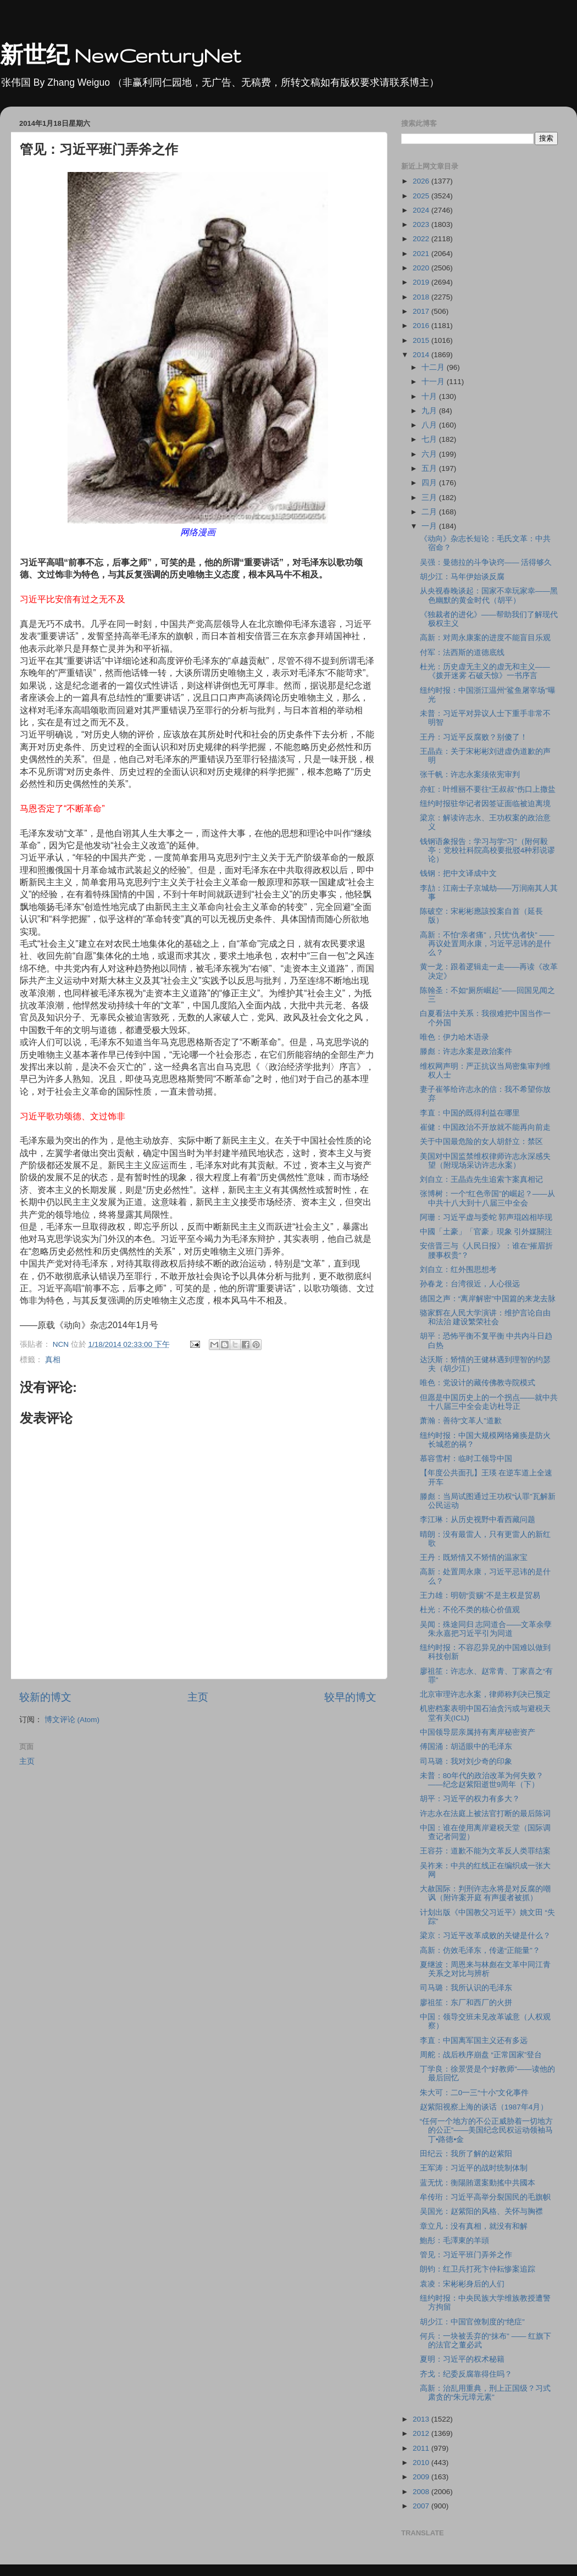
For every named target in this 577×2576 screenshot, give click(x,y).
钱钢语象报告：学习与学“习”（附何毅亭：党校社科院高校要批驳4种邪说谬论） (488, 850)
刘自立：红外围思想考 (458, 1269)
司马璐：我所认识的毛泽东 (466, 1988)
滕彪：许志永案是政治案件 (466, 1051)
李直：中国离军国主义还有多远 (474, 2040)
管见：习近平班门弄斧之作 (466, 2255)
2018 (422, 297)
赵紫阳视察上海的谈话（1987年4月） (484, 2107)
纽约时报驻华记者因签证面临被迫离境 (485, 804)
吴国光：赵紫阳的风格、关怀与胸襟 (481, 2211)
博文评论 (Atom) (72, 1720)
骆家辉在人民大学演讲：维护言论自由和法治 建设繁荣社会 (485, 1317)
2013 (422, 2419)
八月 (430, 425)
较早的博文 (350, 1697)
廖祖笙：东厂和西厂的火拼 (466, 2002)
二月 (430, 512)
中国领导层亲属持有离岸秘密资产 (477, 1732)
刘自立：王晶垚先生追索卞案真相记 (481, 1179)
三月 (430, 497)
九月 (430, 411)
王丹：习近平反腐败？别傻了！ (474, 737)
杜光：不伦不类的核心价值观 (470, 1610)
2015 (422, 340)
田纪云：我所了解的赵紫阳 (466, 2154)
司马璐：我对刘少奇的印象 (466, 1761)
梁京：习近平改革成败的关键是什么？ (485, 1935)
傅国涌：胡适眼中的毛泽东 (466, 1746)
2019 (422, 282)
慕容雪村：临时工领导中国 (466, 1458)
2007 (422, 2506)
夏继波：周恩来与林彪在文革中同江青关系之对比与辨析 (485, 1969)
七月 (430, 439)
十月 (430, 396)
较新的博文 (45, 1697)
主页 (197, 1697)
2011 (422, 2448)
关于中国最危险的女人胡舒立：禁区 (481, 1141)
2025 (422, 196)
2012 (422, 2433)
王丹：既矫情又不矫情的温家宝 (474, 1557)
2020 (422, 268)
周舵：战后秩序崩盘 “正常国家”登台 (481, 2055)
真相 (52, 1360)
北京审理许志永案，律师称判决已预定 (485, 1694)
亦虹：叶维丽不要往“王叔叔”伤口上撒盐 (488, 789)
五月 (430, 468)
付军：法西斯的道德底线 (462, 652)
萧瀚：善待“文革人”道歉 (461, 1421)
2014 (422, 355)
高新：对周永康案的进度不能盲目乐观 (485, 638)
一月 (430, 526)
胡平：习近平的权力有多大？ (470, 1799)
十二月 (434, 367)
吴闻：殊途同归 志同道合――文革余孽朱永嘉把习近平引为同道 (486, 1628)
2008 (422, 2492)
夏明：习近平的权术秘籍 (462, 2359)
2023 (422, 224)
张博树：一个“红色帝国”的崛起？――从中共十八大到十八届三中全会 (487, 1198)
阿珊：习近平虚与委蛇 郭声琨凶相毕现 (486, 1217)
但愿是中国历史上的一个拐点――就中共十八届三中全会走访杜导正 (489, 1402)
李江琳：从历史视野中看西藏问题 (477, 1519)
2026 (422, 181)
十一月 (434, 381)
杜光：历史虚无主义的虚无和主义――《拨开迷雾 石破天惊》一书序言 (485, 671)
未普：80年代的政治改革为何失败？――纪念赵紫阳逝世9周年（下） (481, 1780)
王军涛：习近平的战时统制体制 (474, 2168)
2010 (422, 2462)
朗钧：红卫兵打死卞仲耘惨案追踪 (477, 2269)
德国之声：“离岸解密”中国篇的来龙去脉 (488, 1299)
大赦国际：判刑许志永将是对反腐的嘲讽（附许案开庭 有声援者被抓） (485, 1893)
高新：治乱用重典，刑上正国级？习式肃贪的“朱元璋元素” (485, 2392)
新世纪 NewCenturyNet (120, 55)
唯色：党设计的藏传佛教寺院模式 (477, 1383)
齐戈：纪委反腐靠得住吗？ (466, 2374)
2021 (422, 253)
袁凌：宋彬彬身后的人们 (462, 2284)
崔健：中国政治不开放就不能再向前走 (485, 1127)
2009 (422, 2477)
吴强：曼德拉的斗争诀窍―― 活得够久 (486, 562)
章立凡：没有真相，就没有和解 (474, 2226)
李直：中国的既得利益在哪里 (470, 1113)
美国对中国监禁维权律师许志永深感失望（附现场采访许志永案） (485, 1160)
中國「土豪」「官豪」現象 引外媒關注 (486, 1232)
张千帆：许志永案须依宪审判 (470, 774)
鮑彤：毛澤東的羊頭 (454, 2240)
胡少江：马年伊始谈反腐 (462, 577)
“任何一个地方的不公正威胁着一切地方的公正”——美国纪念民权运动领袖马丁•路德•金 (486, 2130)
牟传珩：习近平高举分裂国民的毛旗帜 (485, 2197)
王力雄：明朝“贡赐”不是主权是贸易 (480, 1595)
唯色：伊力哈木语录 (454, 1037)
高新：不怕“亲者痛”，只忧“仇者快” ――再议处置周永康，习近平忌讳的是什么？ (487, 944)
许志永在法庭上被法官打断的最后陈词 (485, 1813)
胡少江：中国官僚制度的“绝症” (472, 2322)
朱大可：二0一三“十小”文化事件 (474, 2093)
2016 (422, 325)
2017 (422, 311)
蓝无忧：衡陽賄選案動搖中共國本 (477, 2183)
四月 (430, 483)
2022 (422, 239)
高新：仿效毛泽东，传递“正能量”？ (480, 1950)
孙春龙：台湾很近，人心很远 (470, 1284)
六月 (430, 454)
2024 (422, 210)
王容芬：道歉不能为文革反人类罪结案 (485, 1851)
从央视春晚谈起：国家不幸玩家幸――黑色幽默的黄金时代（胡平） (489, 595)
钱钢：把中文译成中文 (458, 873)
